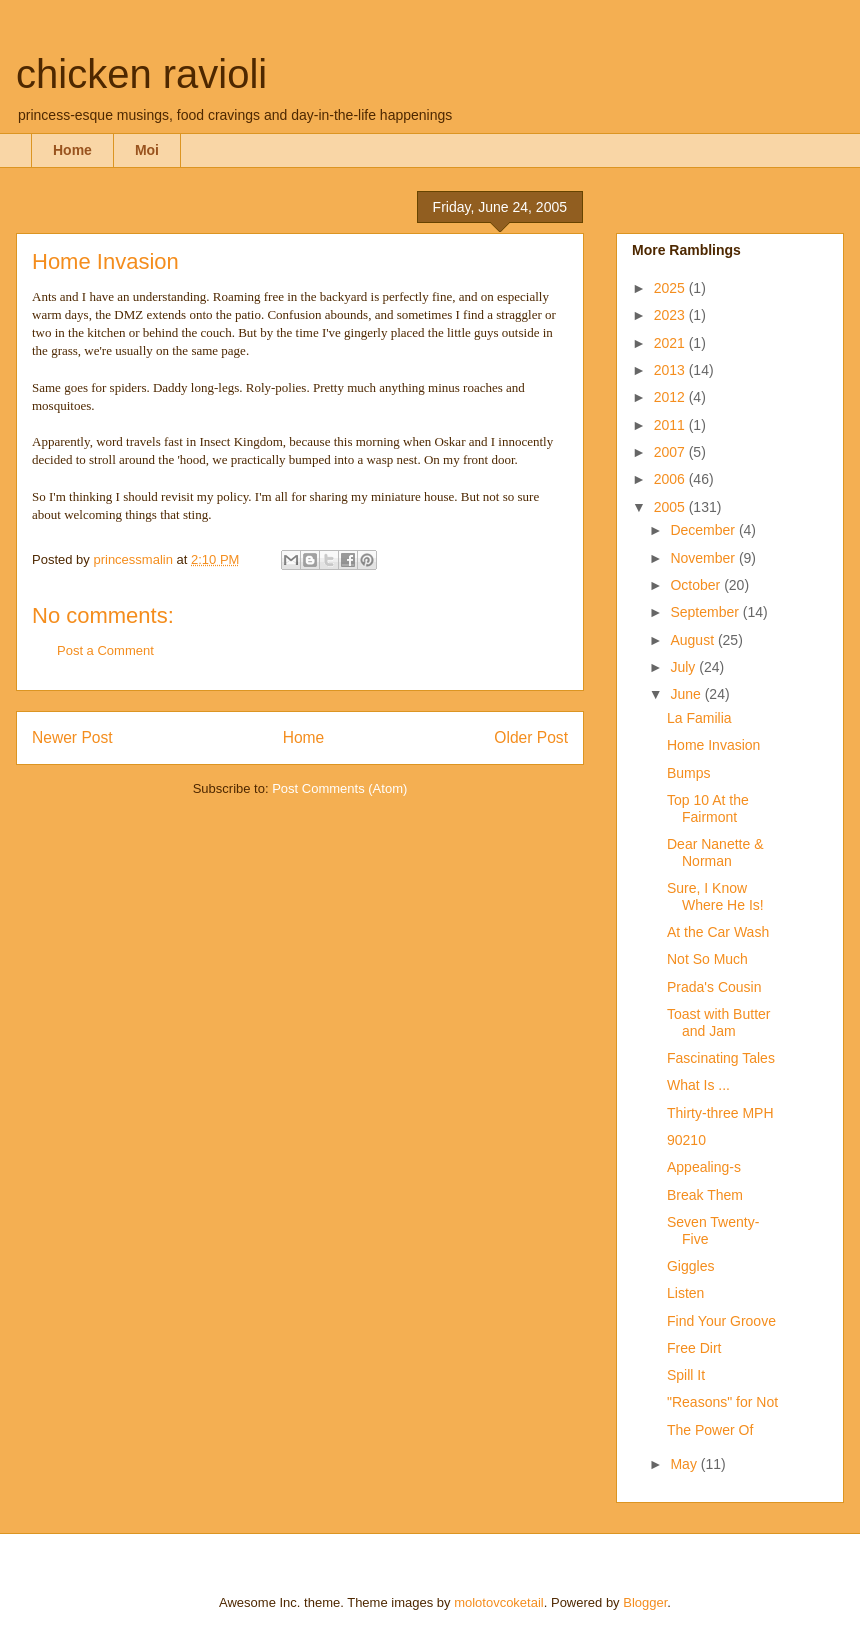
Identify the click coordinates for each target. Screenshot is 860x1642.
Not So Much (707, 959)
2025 (671, 288)
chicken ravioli (141, 74)
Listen (685, 1293)
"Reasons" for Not (722, 1402)
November (704, 558)
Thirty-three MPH (720, 1113)
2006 (671, 479)
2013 (671, 370)
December (704, 530)
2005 (671, 507)
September (706, 612)
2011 (671, 425)
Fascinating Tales (721, 1058)
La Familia (699, 718)
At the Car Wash (718, 932)
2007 (671, 452)
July (684, 667)
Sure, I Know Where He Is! (715, 896)
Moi (147, 150)
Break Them (705, 1195)
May (685, 1464)
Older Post (531, 737)
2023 (671, 315)
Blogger (645, 1602)
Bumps (689, 773)
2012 (671, 397)
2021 (671, 343)
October (697, 585)
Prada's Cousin (714, 987)
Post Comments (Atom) (339, 788)
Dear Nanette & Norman (715, 852)
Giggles (690, 1266)
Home (72, 150)
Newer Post (72, 737)
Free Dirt (694, 1348)
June (687, 694)
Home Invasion (713, 745)
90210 (686, 1140)
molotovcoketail (499, 1602)
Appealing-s (704, 1167)
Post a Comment (105, 650)
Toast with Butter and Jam (719, 1022)
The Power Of (710, 1430)
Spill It (686, 1375)
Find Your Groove (721, 1321)
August (693, 640)
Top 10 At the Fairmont (708, 808)
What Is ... (698, 1085)
